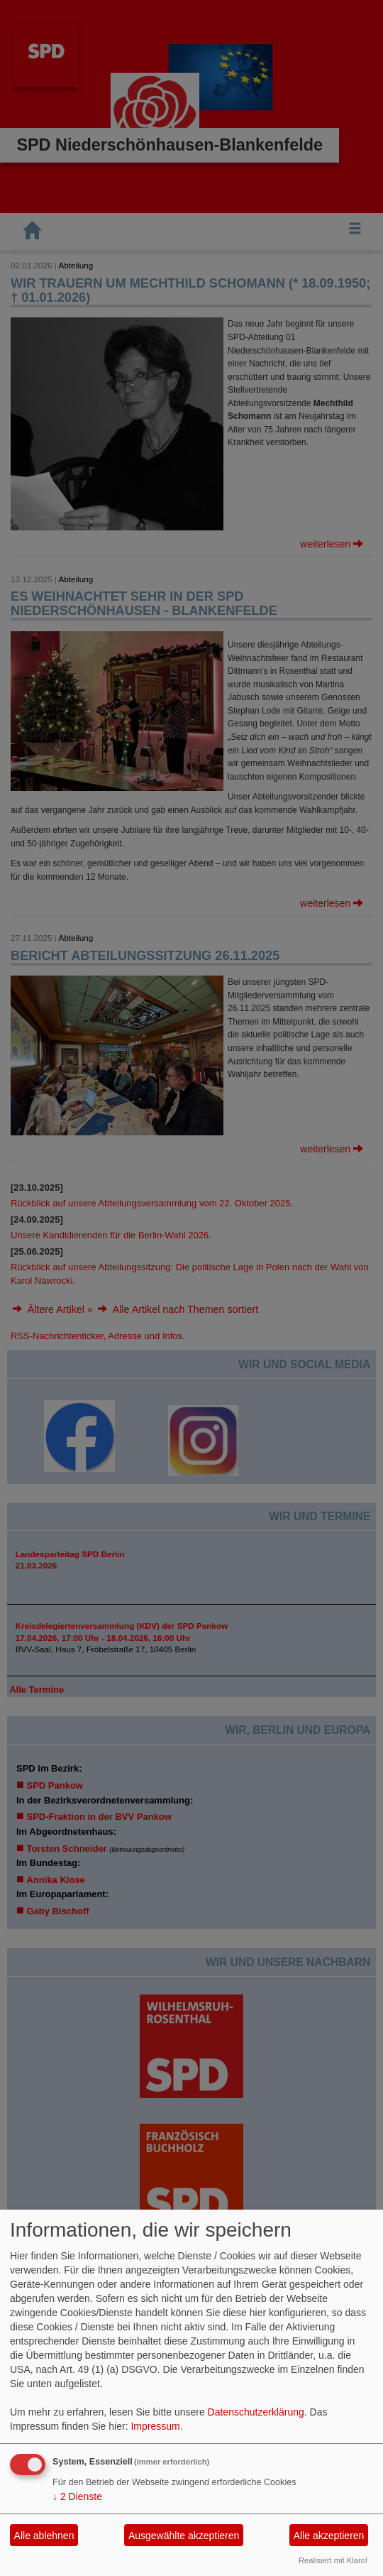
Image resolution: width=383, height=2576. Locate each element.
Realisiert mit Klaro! (333, 2560)
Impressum (155, 2426)
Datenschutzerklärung (256, 2412)
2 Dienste (77, 2496)
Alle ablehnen (44, 2535)
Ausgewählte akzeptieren (183, 2535)
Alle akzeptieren (329, 2535)
